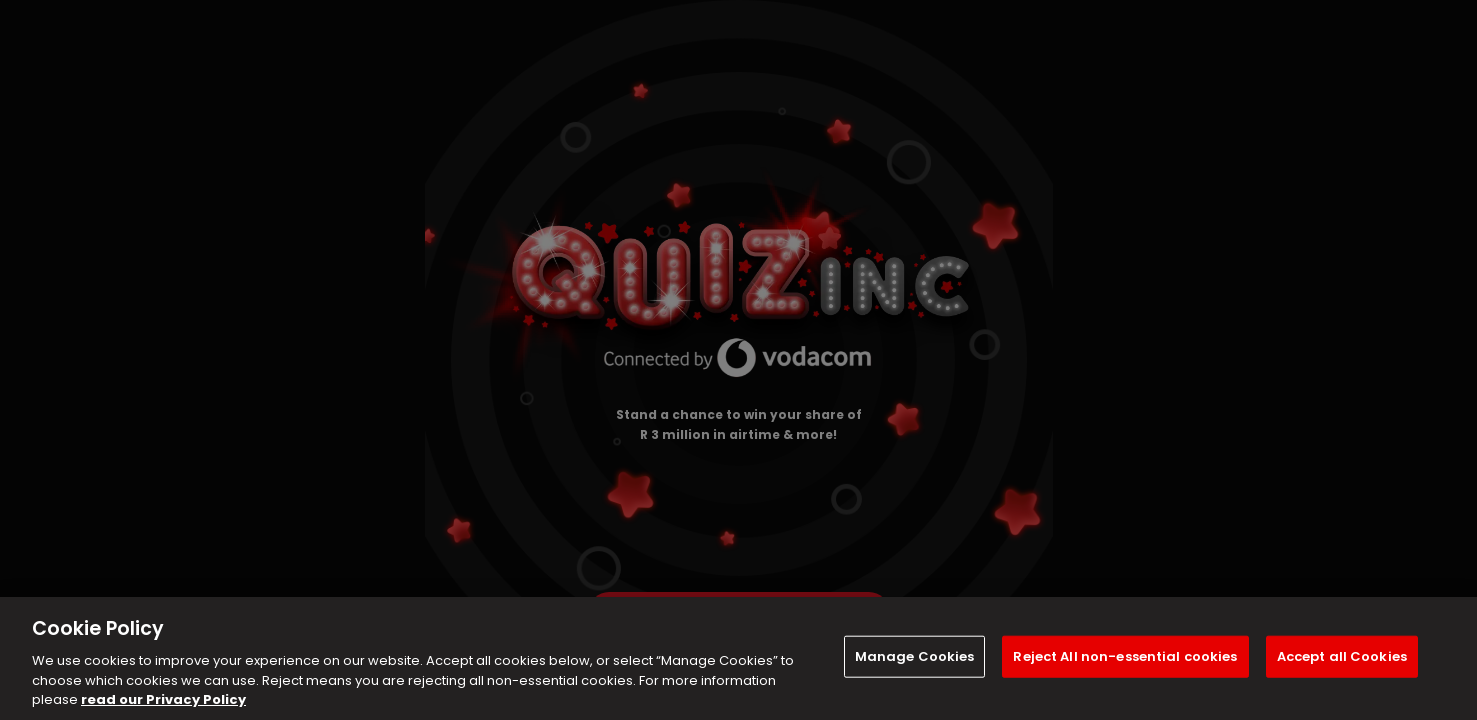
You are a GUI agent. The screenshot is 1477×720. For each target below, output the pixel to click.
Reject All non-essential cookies (1125, 656)
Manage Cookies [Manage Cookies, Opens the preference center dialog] (915, 656)
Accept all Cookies (1342, 656)
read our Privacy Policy (163, 699)
